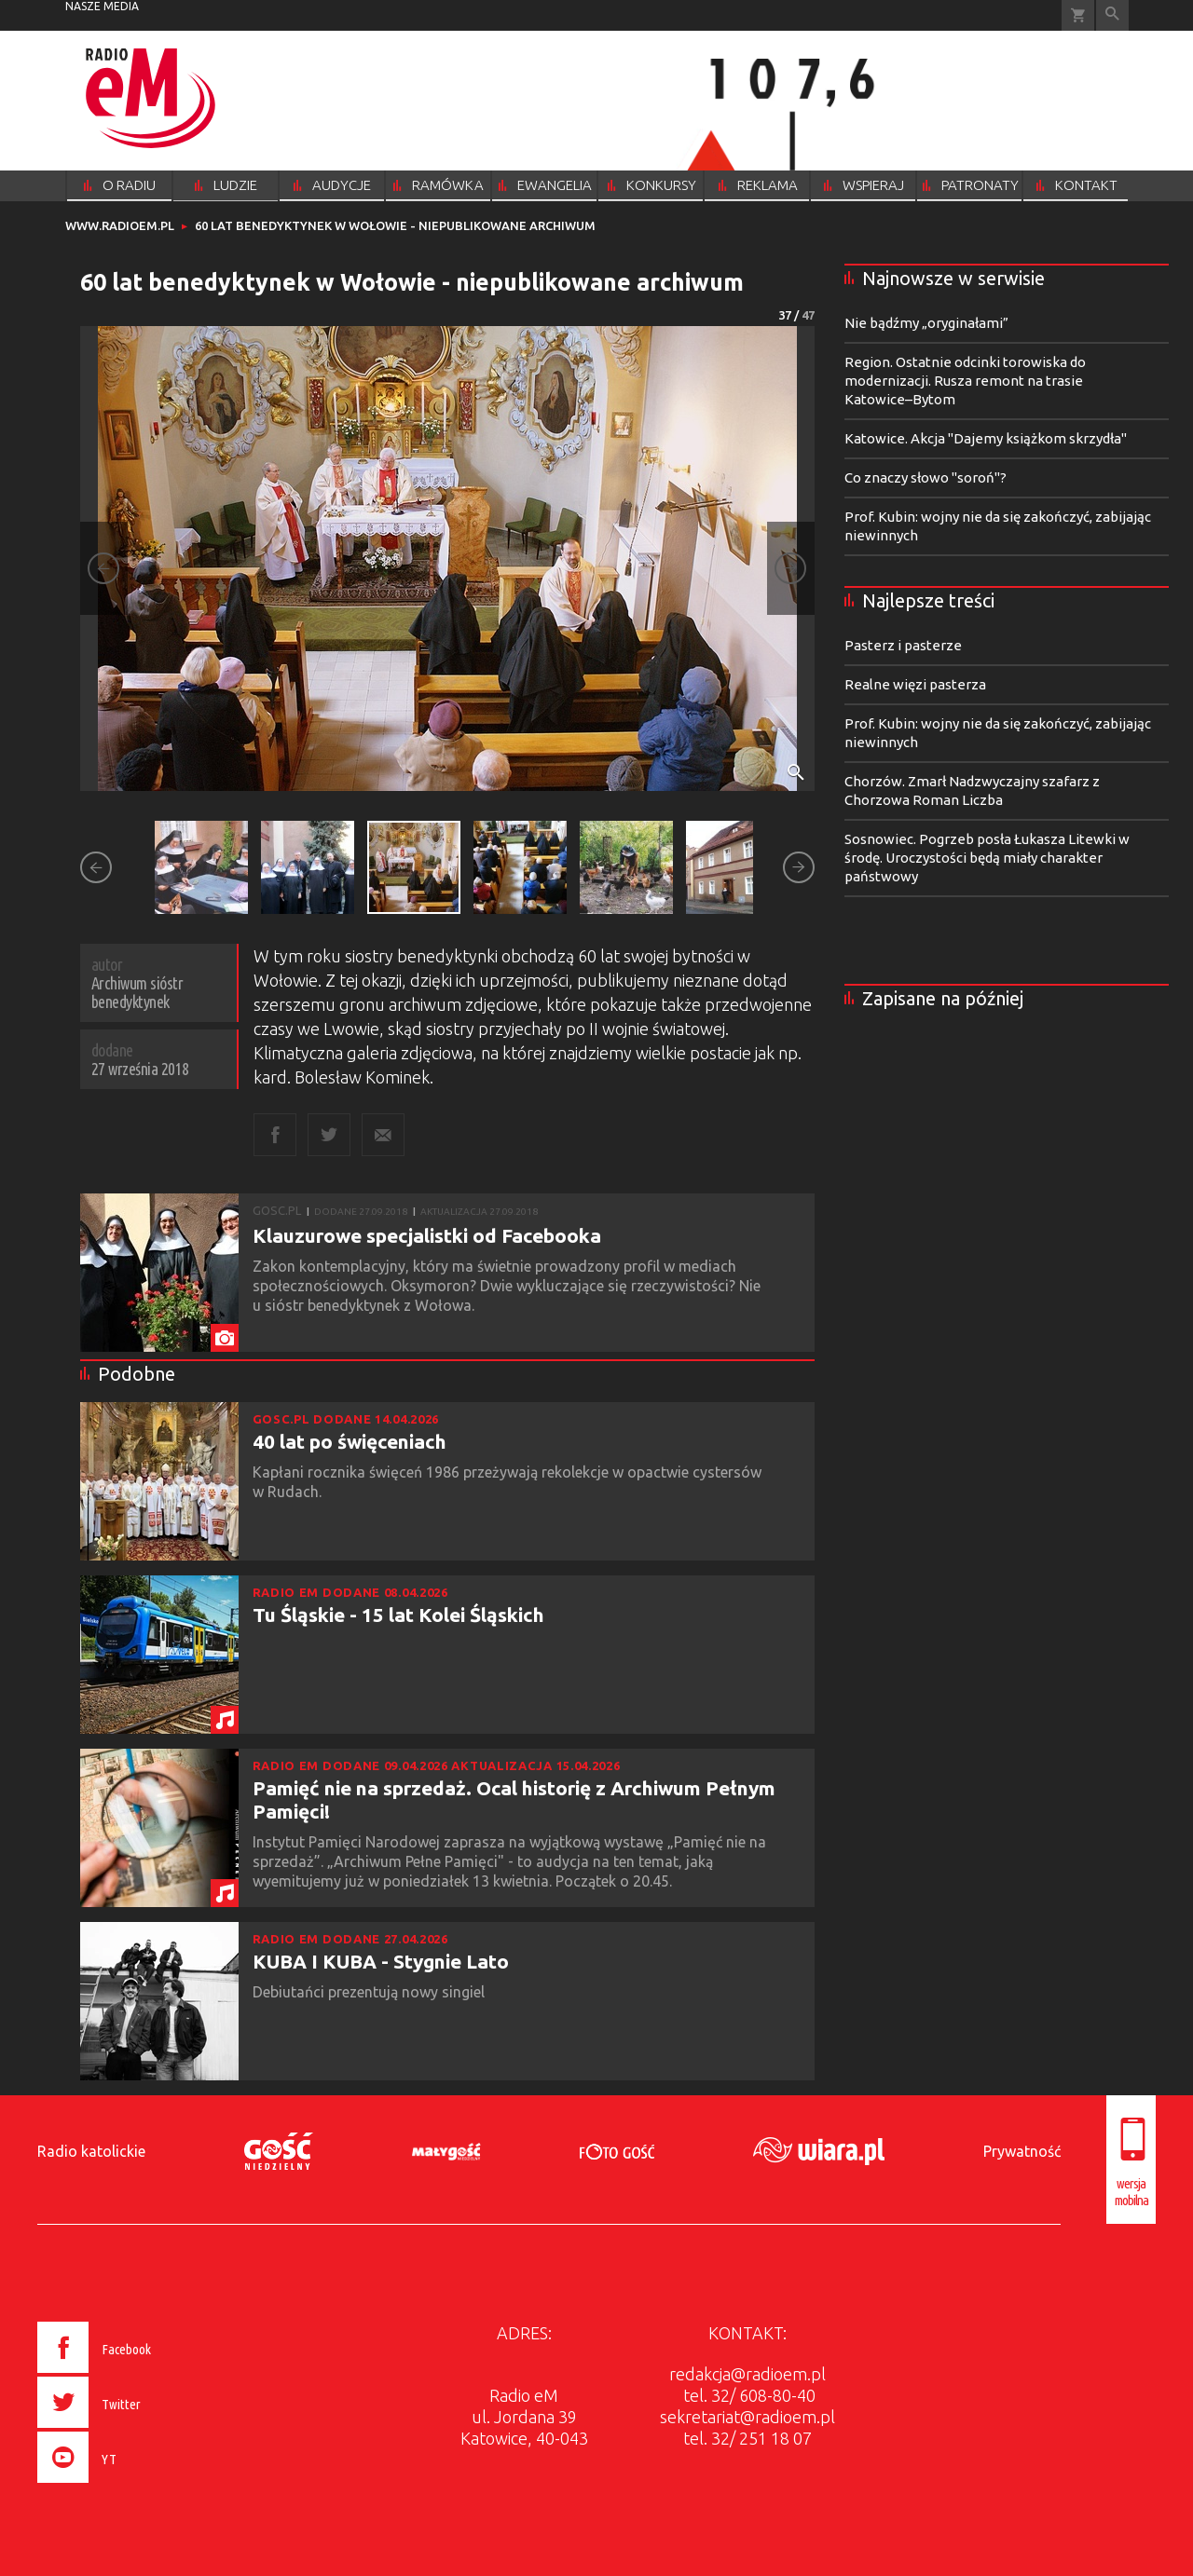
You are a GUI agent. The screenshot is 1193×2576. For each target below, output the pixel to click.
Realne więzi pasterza (915, 684)
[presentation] (133, 2485)
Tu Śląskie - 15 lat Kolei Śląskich (398, 1614)
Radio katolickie (91, 2151)
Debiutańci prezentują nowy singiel (370, 1991)
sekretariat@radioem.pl (747, 2416)
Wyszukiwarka (1112, 15)
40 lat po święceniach (349, 1441)
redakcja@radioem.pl (747, 2374)
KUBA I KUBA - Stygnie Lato (381, 1961)
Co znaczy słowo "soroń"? (925, 477)
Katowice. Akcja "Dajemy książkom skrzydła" (985, 438)
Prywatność (1022, 2151)
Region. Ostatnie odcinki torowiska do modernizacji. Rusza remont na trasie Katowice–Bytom (965, 380)
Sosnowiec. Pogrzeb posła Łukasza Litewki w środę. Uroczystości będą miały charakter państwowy (987, 857)
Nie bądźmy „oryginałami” (926, 323)
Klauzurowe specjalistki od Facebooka (427, 1235)
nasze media (102, 6)
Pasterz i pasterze (903, 645)
